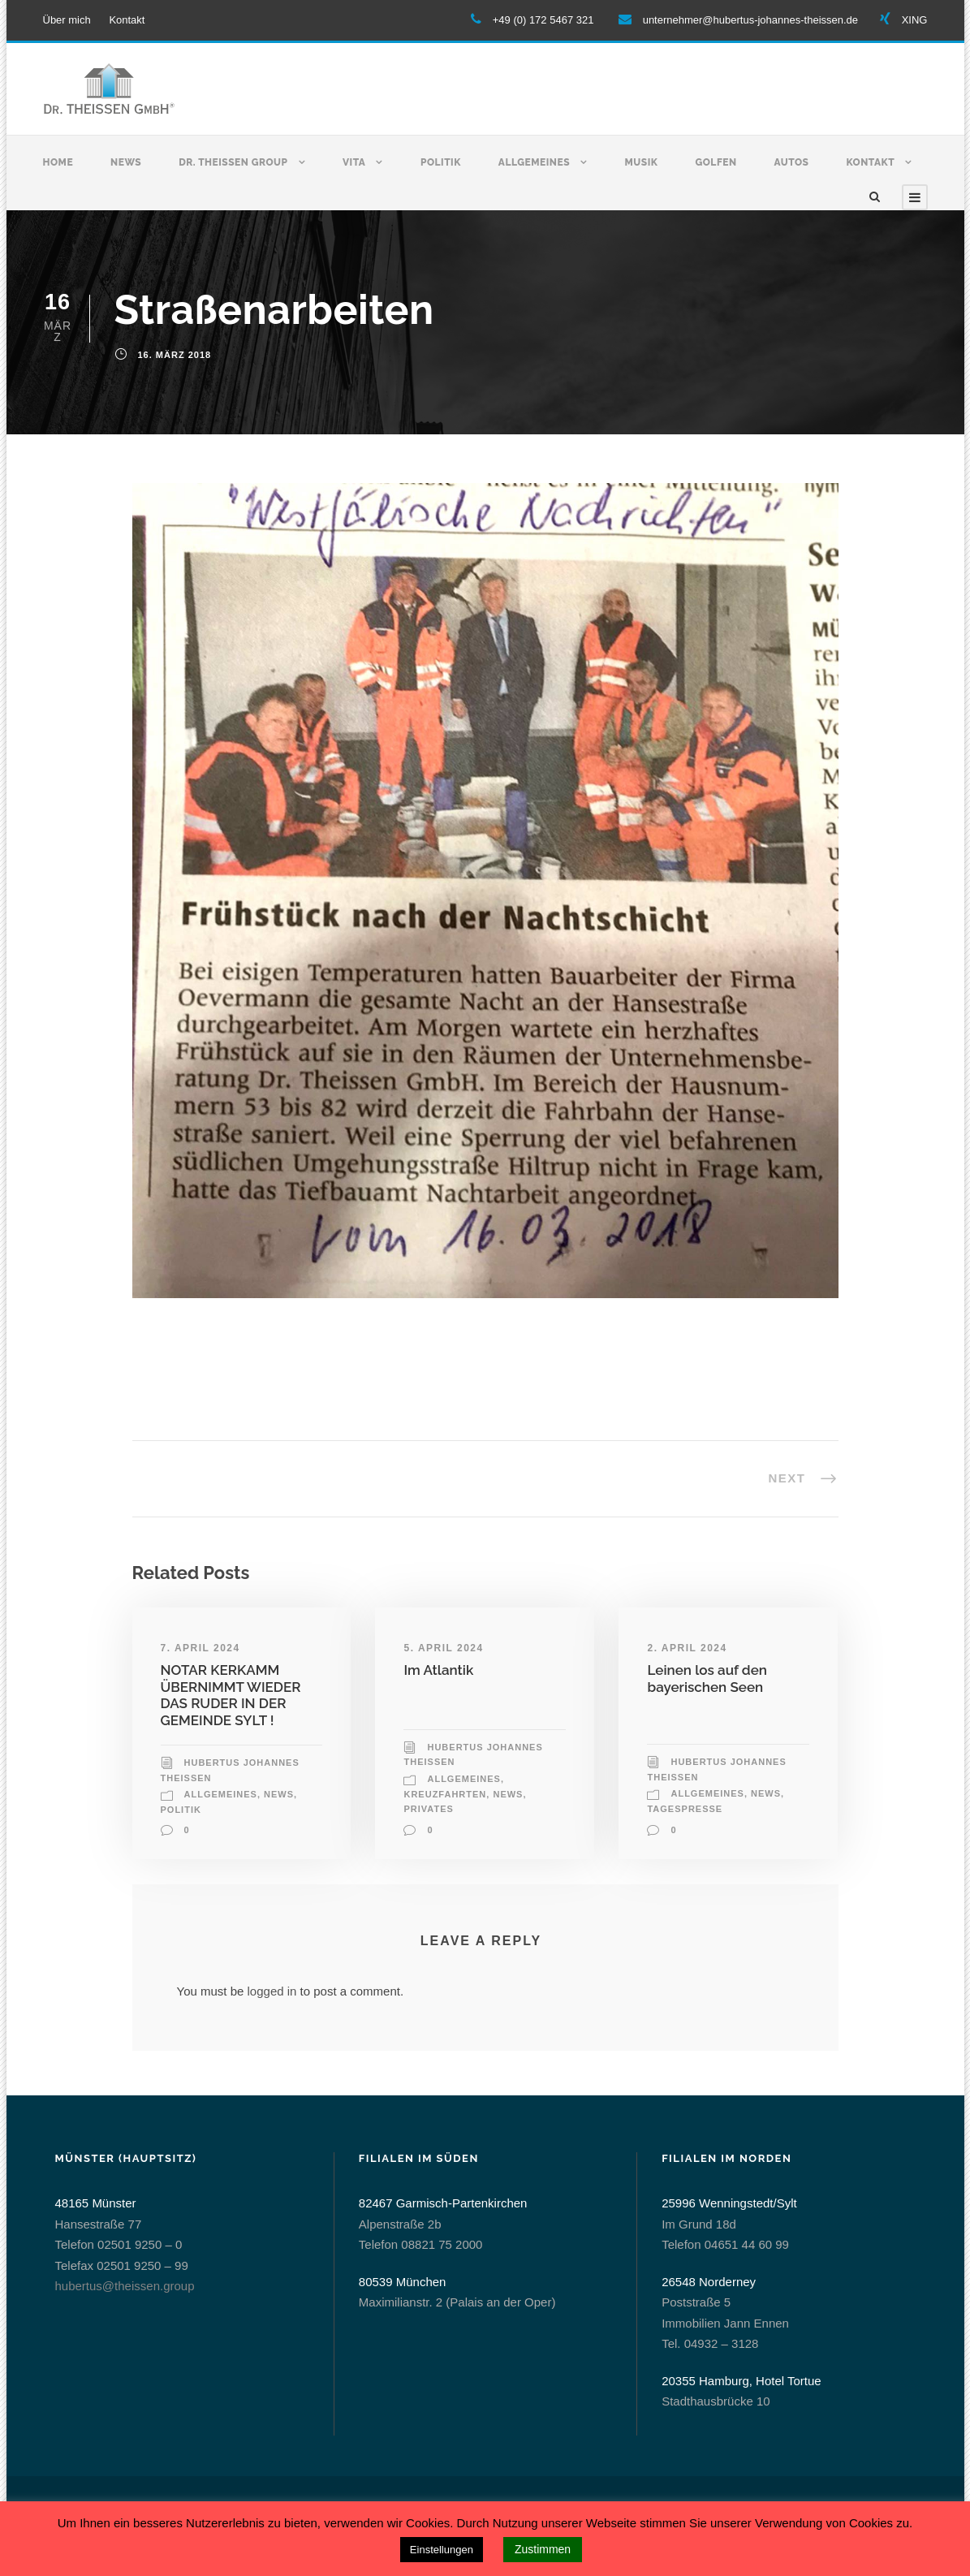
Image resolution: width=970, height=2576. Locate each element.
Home (58, 162)
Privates (428, 1809)
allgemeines (220, 1794)
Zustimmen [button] (543, 2549)
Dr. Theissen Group (233, 162)
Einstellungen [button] (441, 2550)
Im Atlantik (438, 1670)
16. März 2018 (175, 355)
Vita (354, 162)
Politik (440, 162)
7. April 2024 (200, 1648)
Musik (641, 162)
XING (915, 20)
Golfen (715, 162)
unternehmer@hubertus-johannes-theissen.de (750, 20)
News (125, 162)
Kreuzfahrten (444, 1794)
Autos (791, 162)
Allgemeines (534, 162)
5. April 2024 (443, 1648)
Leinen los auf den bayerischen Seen (707, 1678)
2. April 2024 (686, 1648)
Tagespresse (684, 1809)
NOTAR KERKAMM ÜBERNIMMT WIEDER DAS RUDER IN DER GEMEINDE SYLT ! (231, 1695)
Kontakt (126, 20)
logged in (272, 1991)
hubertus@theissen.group (125, 2286)
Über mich (67, 20)
